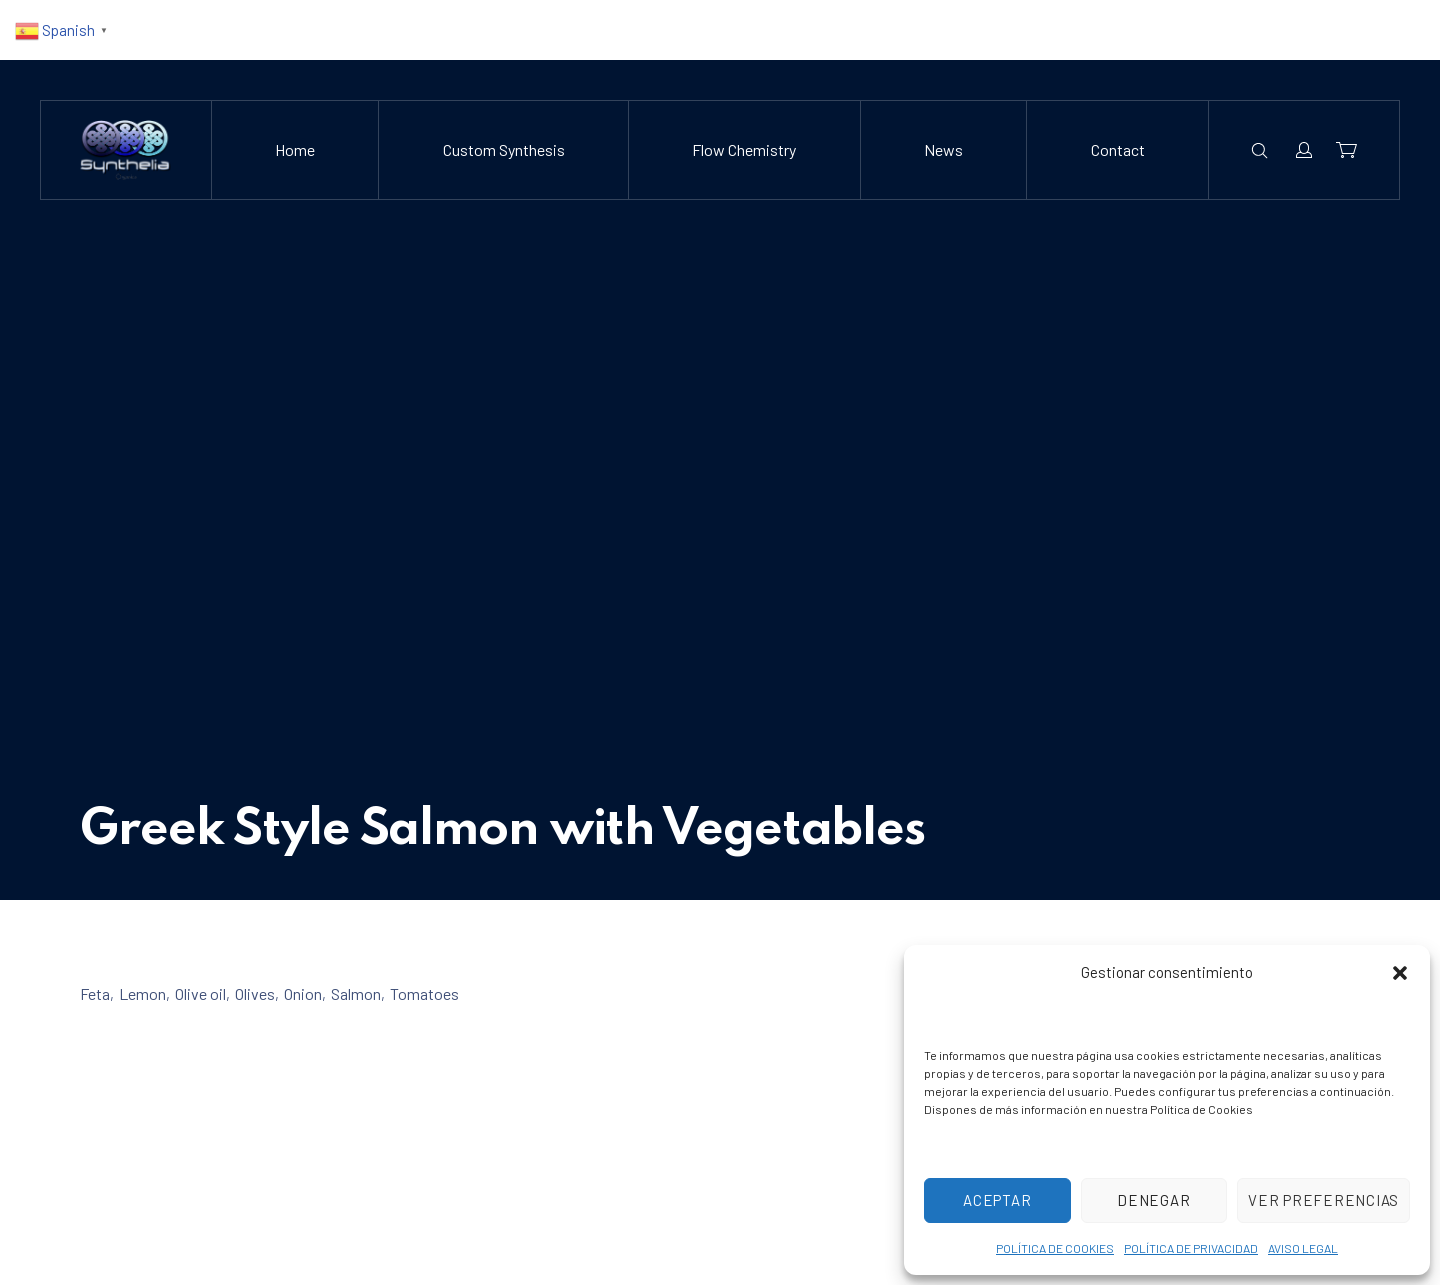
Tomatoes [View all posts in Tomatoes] (424, 993)
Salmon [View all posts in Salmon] (356, 993)
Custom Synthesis (504, 149)
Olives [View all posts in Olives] (255, 993)
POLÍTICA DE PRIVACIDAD (1191, 1248)
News (943, 149)
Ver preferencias (1323, 1200)
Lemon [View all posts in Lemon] (142, 993)
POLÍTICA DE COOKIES (1055, 1248)
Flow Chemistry (744, 149)
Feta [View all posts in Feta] (95, 993)
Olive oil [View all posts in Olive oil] (200, 993)
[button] (1400, 973)
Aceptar (997, 1200)
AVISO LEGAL (1303, 1248)
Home (295, 149)
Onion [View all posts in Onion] (303, 993)
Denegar (1153, 1200)
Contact (1118, 149)
